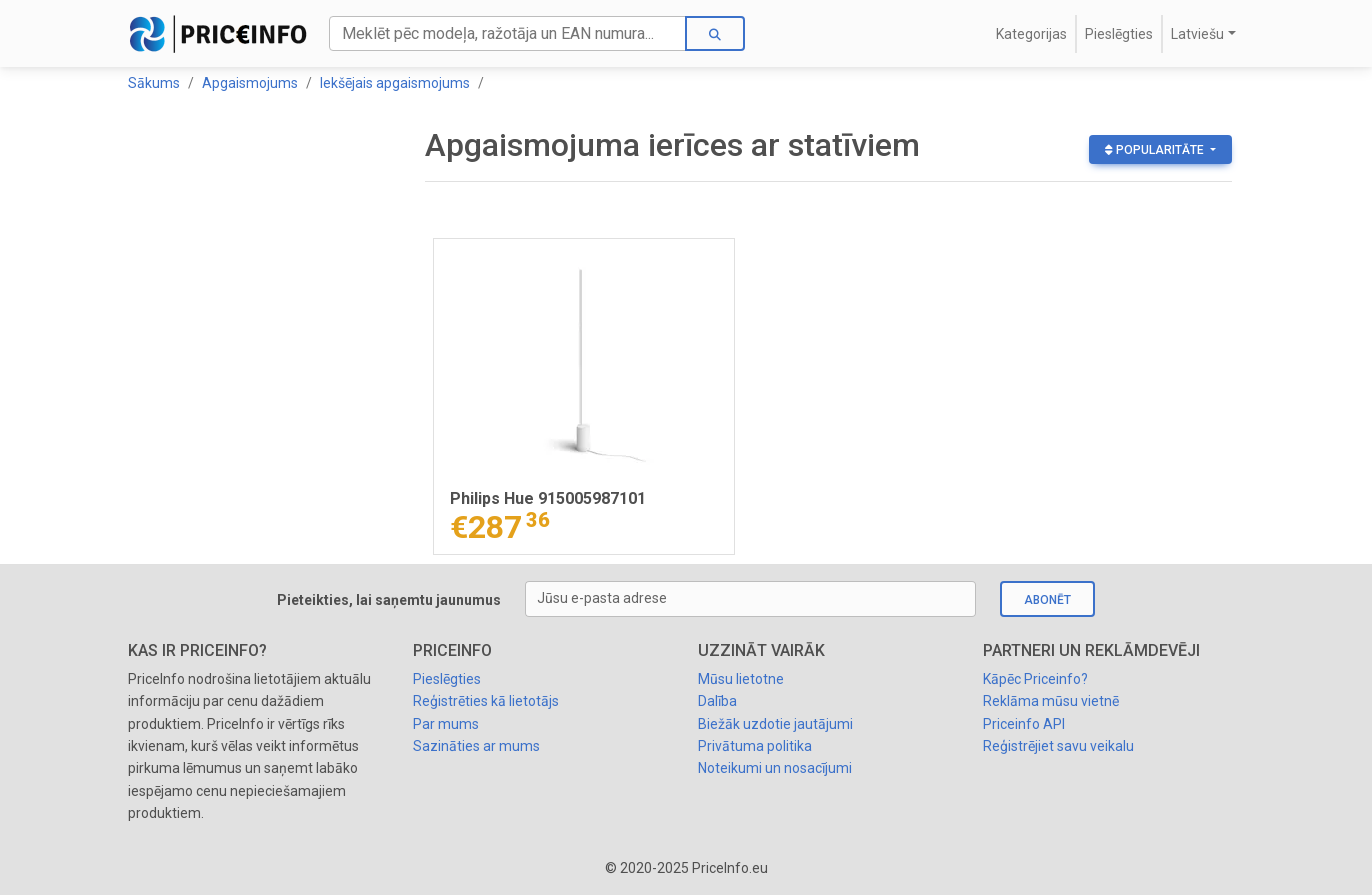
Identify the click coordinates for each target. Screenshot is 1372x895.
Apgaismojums (250, 83)
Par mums (446, 724)
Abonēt (1047, 600)
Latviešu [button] (1197, 34)
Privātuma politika (755, 746)
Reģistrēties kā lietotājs (486, 701)
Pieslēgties (1119, 34)
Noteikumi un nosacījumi (775, 768)
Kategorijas (1031, 34)
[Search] (507, 33)
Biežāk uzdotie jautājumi (775, 724)
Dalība (717, 701)
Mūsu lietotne (741, 679)
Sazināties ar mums (476, 746)
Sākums (154, 83)
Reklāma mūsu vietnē (1051, 701)
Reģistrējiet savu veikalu (1058, 746)
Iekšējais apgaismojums (395, 83)
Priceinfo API (1024, 724)
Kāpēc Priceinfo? (1035, 679)
